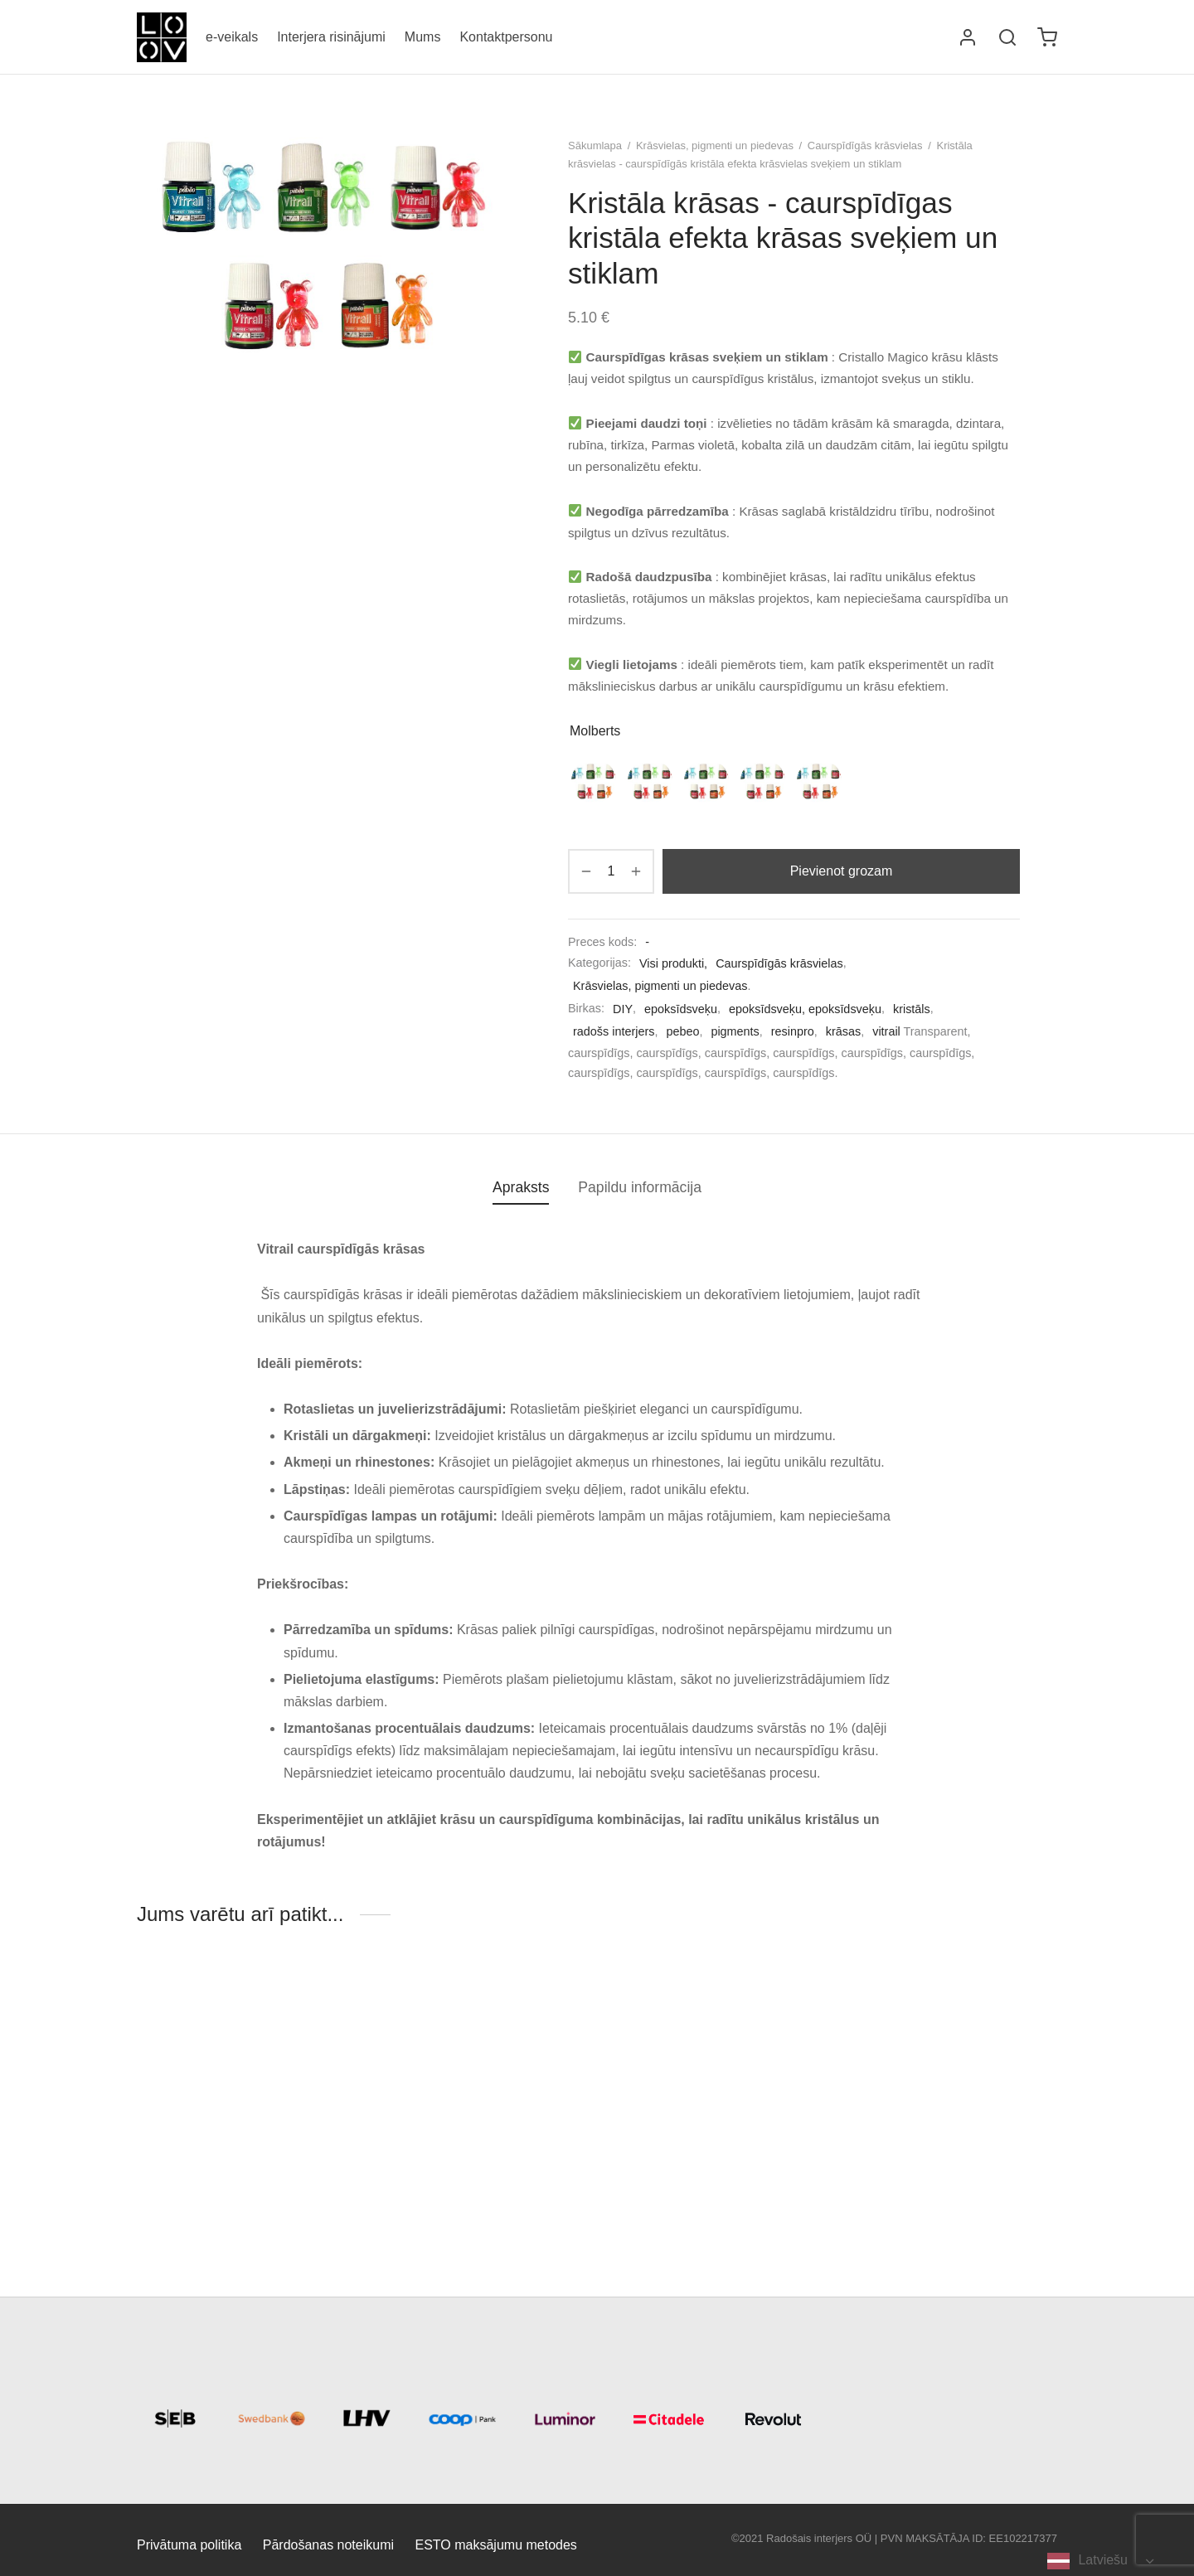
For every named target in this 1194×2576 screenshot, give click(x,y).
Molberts (595, 731)
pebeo (682, 1031)
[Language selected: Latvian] (1100, 2560)
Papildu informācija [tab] (639, 1187)
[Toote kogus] (611, 871)
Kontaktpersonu (505, 37)
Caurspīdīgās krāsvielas (865, 145)
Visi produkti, (673, 963)
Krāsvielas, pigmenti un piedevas (715, 145)
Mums (423, 37)
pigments (735, 1031)
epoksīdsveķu (680, 1009)
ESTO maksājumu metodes (496, 2545)
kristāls (911, 1009)
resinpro (792, 1031)
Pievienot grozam (841, 871)
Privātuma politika (189, 2545)
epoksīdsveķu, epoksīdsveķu (805, 1009)
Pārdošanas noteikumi (328, 2545)
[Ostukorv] (1047, 37)
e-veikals (232, 37)
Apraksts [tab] (521, 1187)
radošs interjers (613, 1031)
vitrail (886, 1031)
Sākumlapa (595, 145)
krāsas (843, 1031)
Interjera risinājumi (331, 37)
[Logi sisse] (968, 37)
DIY (623, 1009)
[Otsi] (1007, 37)
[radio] (594, 781)
